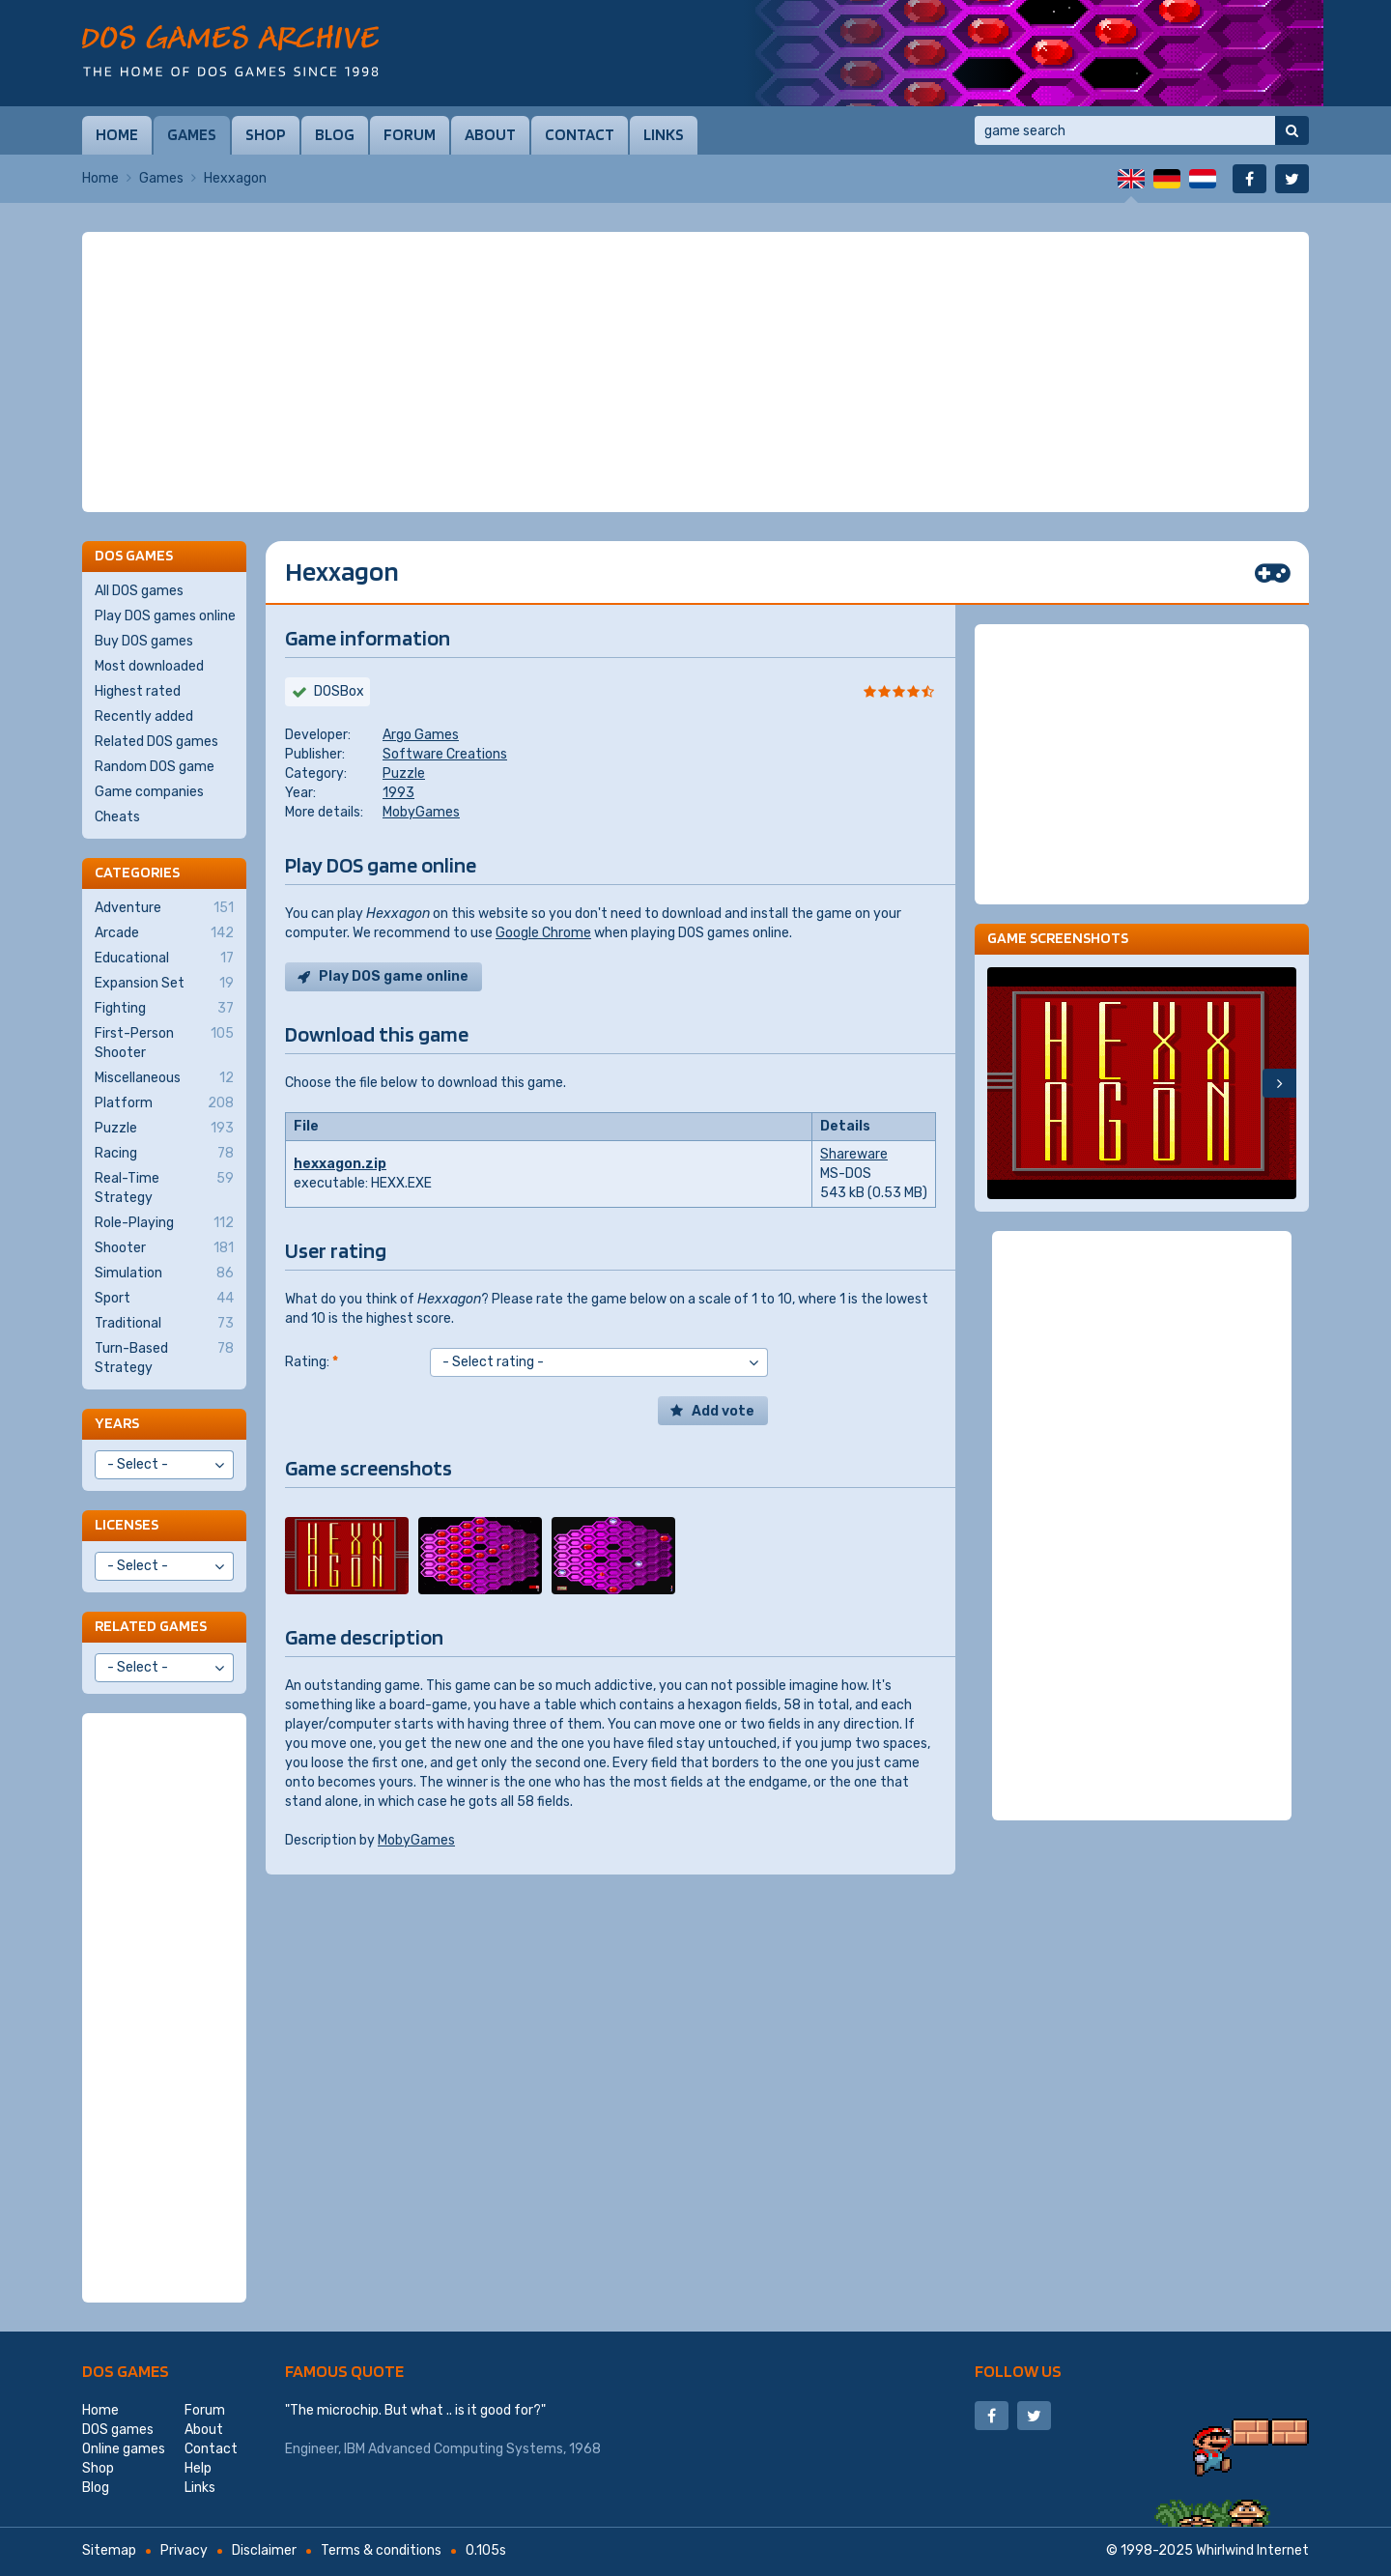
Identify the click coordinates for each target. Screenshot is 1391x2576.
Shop (265, 134)
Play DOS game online (393, 976)
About (490, 134)
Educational (164, 958)
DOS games (125, 2371)
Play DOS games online (165, 616)
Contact (579, 134)
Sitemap (109, 2550)
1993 (398, 793)
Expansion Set (164, 983)
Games (191, 134)
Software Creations (445, 754)
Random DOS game (154, 766)
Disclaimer (264, 2550)
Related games (151, 1626)
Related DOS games (156, 741)
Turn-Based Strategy (164, 1357)
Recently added (144, 716)
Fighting (164, 1008)
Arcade (164, 933)
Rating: (311, 1362)
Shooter (164, 1248)
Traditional (164, 1323)
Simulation (164, 1273)
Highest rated (138, 691)
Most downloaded (149, 666)
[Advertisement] (695, 372)
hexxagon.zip (340, 1164)
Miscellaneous (164, 1078)
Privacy (184, 2550)
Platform (164, 1103)
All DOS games (139, 591)
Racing (164, 1153)
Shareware (854, 1154)
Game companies (149, 792)
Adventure (164, 908)
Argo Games (421, 735)
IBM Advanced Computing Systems (453, 2449)
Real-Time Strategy (164, 1187)
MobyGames (421, 812)
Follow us (1018, 2371)
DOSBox (339, 691)
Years (117, 1423)
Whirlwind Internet (1252, 2550)
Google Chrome (543, 933)
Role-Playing (164, 1223)
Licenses (126, 1524)
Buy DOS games (144, 641)
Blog (335, 134)
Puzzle (404, 773)
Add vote (723, 1411)
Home (117, 134)
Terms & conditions (381, 2550)
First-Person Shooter (164, 1042)
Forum (409, 134)
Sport (164, 1298)
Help (198, 2468)
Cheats (117, 817)
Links (663, 134)
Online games (123, 2449)
